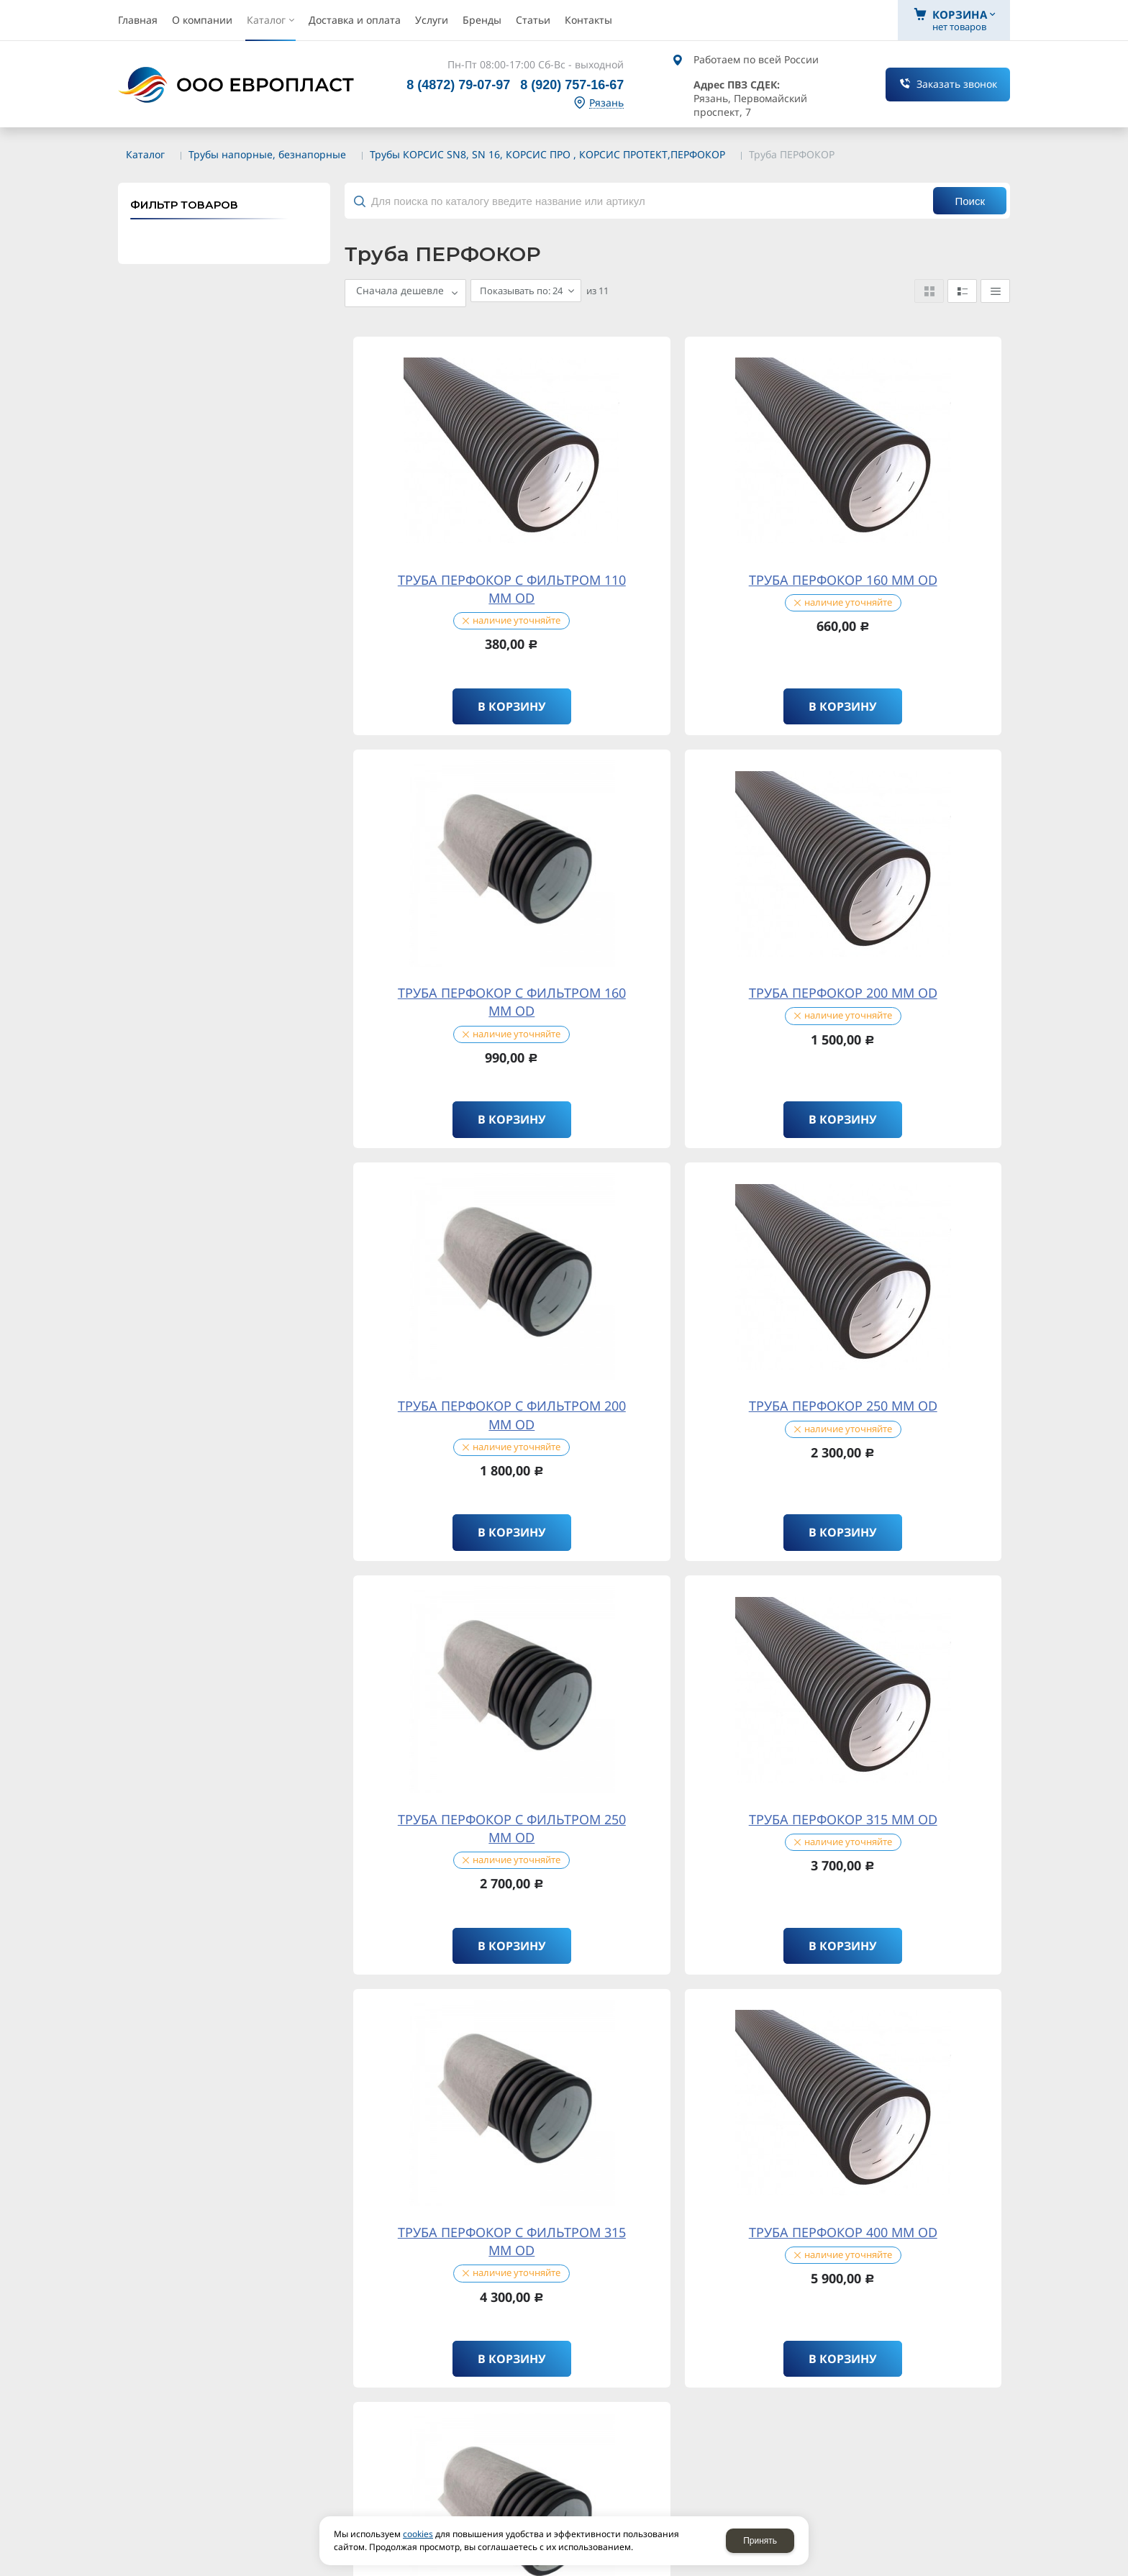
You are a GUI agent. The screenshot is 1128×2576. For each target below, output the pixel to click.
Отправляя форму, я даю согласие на (278, 1873)
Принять (760, 2541)
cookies (418, 2534)
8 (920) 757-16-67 (572, 85)
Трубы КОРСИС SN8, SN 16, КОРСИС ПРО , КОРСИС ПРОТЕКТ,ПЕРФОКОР (547, 154)
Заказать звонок (956, 84)
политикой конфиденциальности (347, 1853)
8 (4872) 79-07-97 (458, 85)
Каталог (145, 154)
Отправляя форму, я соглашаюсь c (273, 1854)
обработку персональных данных (358, 1873)
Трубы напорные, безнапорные (267, 154)
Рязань (606, 103)
